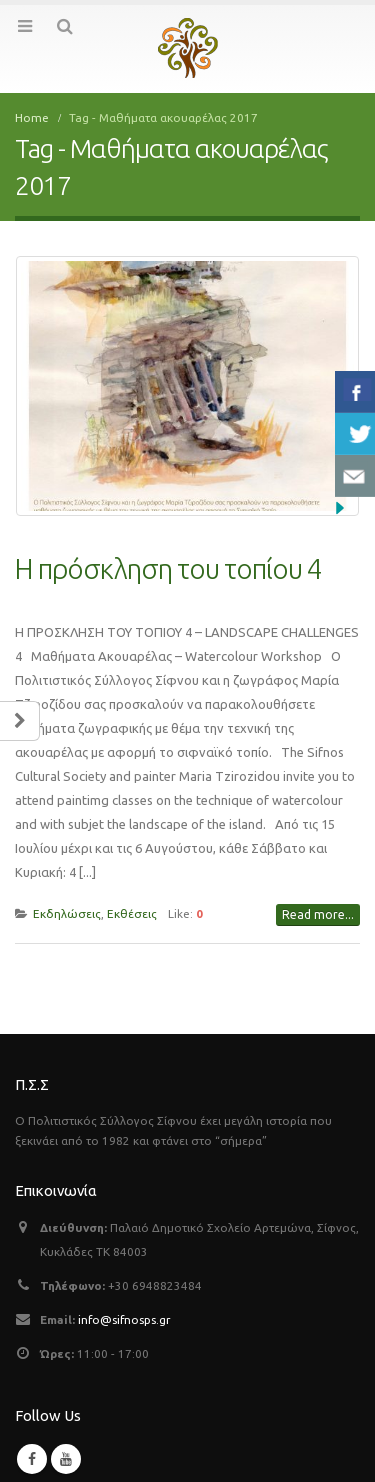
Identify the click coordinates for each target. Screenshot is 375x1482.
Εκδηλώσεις (67, 913)
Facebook (32, 1459)
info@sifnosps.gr (124, 1319)
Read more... (318, 914)
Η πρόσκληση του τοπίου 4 (168, 568)
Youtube (66, 1459)
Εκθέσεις (132, 913)
